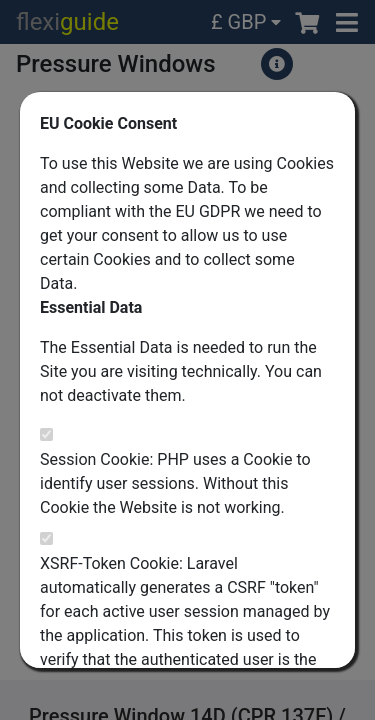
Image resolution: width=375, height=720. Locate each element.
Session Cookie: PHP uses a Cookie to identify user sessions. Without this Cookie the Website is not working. (175, 483)
